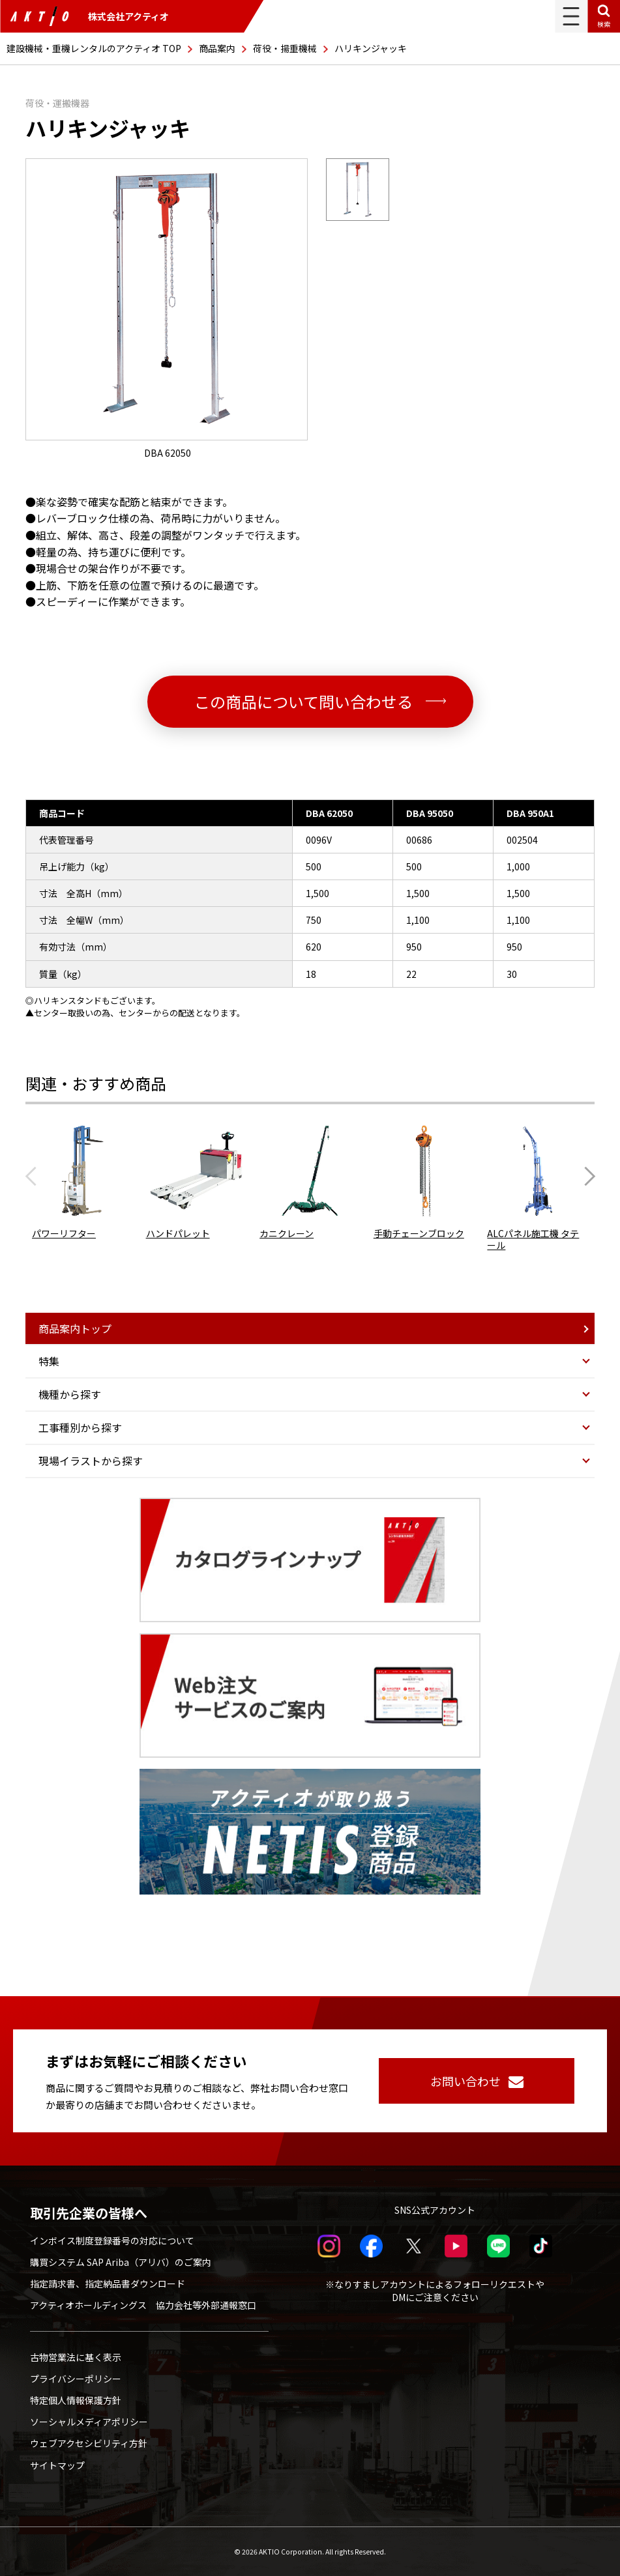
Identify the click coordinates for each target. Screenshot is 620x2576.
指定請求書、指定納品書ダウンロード (107, 2283)
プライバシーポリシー (75, 2378)
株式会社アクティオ (89, 16)
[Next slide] (585, 1176)
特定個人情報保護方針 (75, 2400)
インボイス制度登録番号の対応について (112, 2240)
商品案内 (217, 48)
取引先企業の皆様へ (88, 2213)
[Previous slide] (34, 1176)
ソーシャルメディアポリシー (89, 2421)
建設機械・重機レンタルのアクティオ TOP (94, 48)
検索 (603, 24)
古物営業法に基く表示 (75, 2357)
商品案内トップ (74, 1328)
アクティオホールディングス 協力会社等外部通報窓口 (143, 2305)
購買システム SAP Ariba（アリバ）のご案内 (120, 2262)
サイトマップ (57, 2465)
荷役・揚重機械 (285, 48)
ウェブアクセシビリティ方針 (88, 2443)
